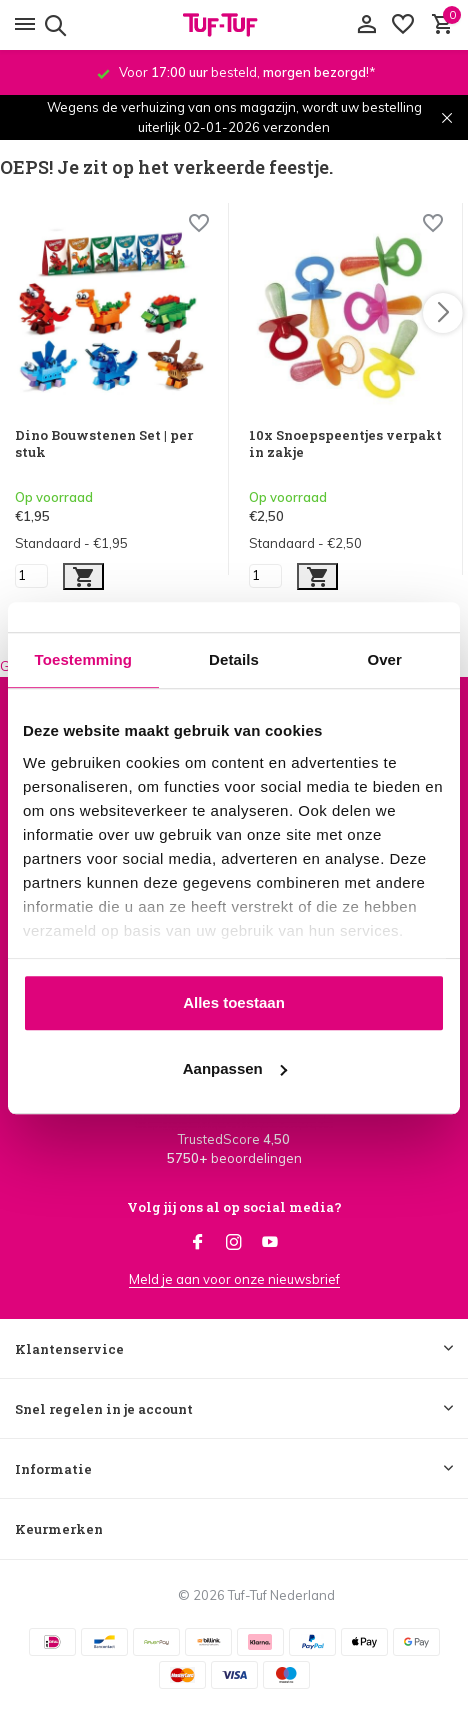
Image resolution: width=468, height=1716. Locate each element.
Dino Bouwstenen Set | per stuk (104, 444)
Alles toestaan (234, 1002)
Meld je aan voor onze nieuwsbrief (234, 1279)
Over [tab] (384, 659)
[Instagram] (234, 1243)
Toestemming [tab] (84, 659)
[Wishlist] (199, 225)
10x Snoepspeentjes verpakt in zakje (345, 444)
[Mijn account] (366, 25)
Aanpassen (235, 1068)
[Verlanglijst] (403, 25)
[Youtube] (270, 1243)
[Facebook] (198, 1243)
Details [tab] (234, 659)
